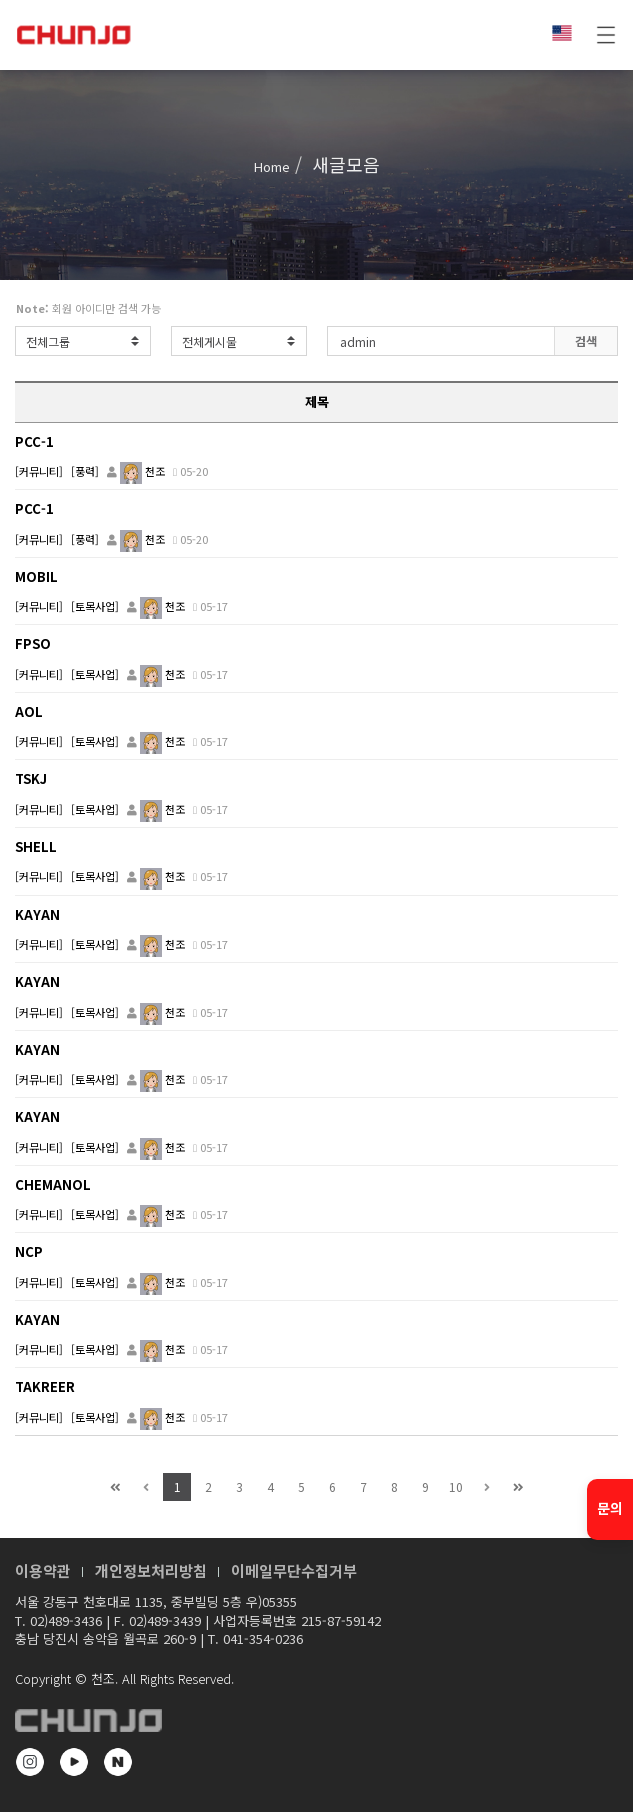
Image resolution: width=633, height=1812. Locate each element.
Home (272, 166)
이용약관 (43, 1570)
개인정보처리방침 (151, 1570)
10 (456, 1486)
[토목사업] (95, 606)
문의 (610, 1508)
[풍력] (85, 471)
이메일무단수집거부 (294, 1570)
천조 (142, 471)
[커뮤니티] (39, 471)
